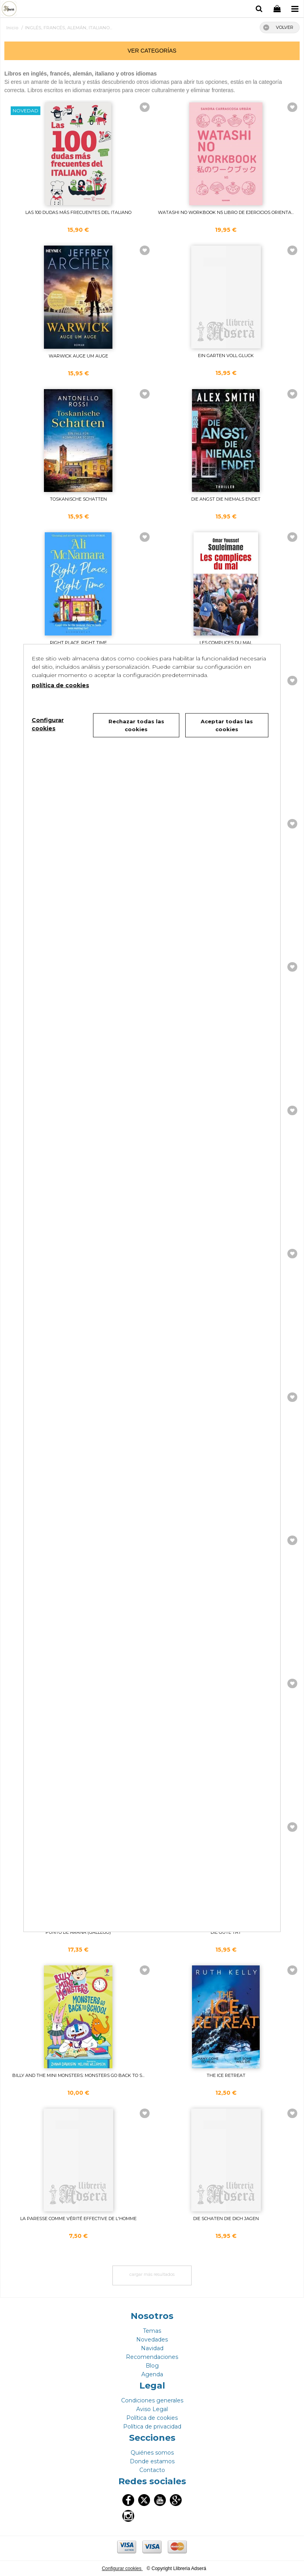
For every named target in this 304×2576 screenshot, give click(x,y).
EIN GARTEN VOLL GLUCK (226, 355)
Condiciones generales (152, 2400)
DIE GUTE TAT (226, 1932)
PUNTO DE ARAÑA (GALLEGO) (78, 1932)
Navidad (152, 2348)
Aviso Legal (152, 2409)
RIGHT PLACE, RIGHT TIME (78, 642)
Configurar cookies (122, 2568)
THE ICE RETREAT (226, 2075)
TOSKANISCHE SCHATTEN (78, 499)
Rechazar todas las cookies (136, 725)
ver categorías (151, 50)
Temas (152, 2330)
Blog (152, 2365)
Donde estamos (152, 2461)
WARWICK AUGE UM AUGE (78, 356)
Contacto (152, 2470)
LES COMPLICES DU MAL (226, 642)
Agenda (152, 2374)
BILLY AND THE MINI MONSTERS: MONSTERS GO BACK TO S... (78, 2075)
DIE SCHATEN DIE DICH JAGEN (226, 2218)
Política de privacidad (152, 2426)
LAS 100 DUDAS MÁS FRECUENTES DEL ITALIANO (78, 212)
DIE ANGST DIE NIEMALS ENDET (225, 499)
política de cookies (60, 685)
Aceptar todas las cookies (227, 725)
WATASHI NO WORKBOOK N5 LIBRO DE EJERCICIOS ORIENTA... (226, 212)
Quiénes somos (152, 2452)
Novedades (152, 2339)
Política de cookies (152, 2417)
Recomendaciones (152, 2356)
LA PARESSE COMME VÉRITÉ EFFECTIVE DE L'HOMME (78, 2218)
